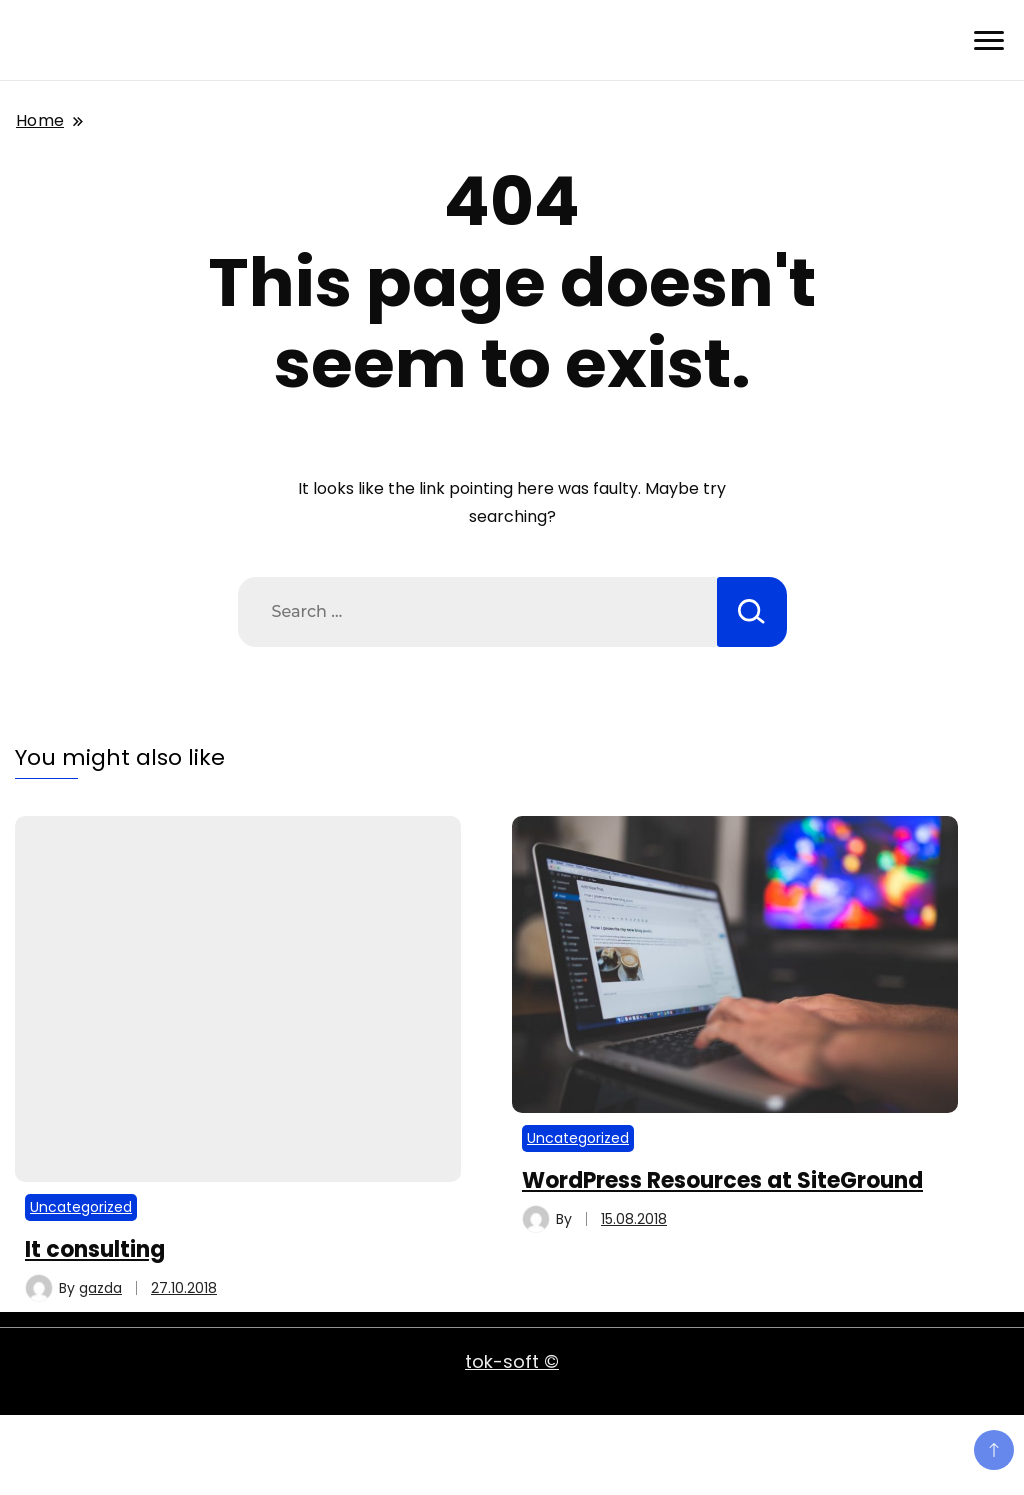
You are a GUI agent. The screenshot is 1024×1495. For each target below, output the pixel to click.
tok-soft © (512, 1361)
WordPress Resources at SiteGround (722, 1180)
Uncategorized (81, 1207)
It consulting (95, 1249)
